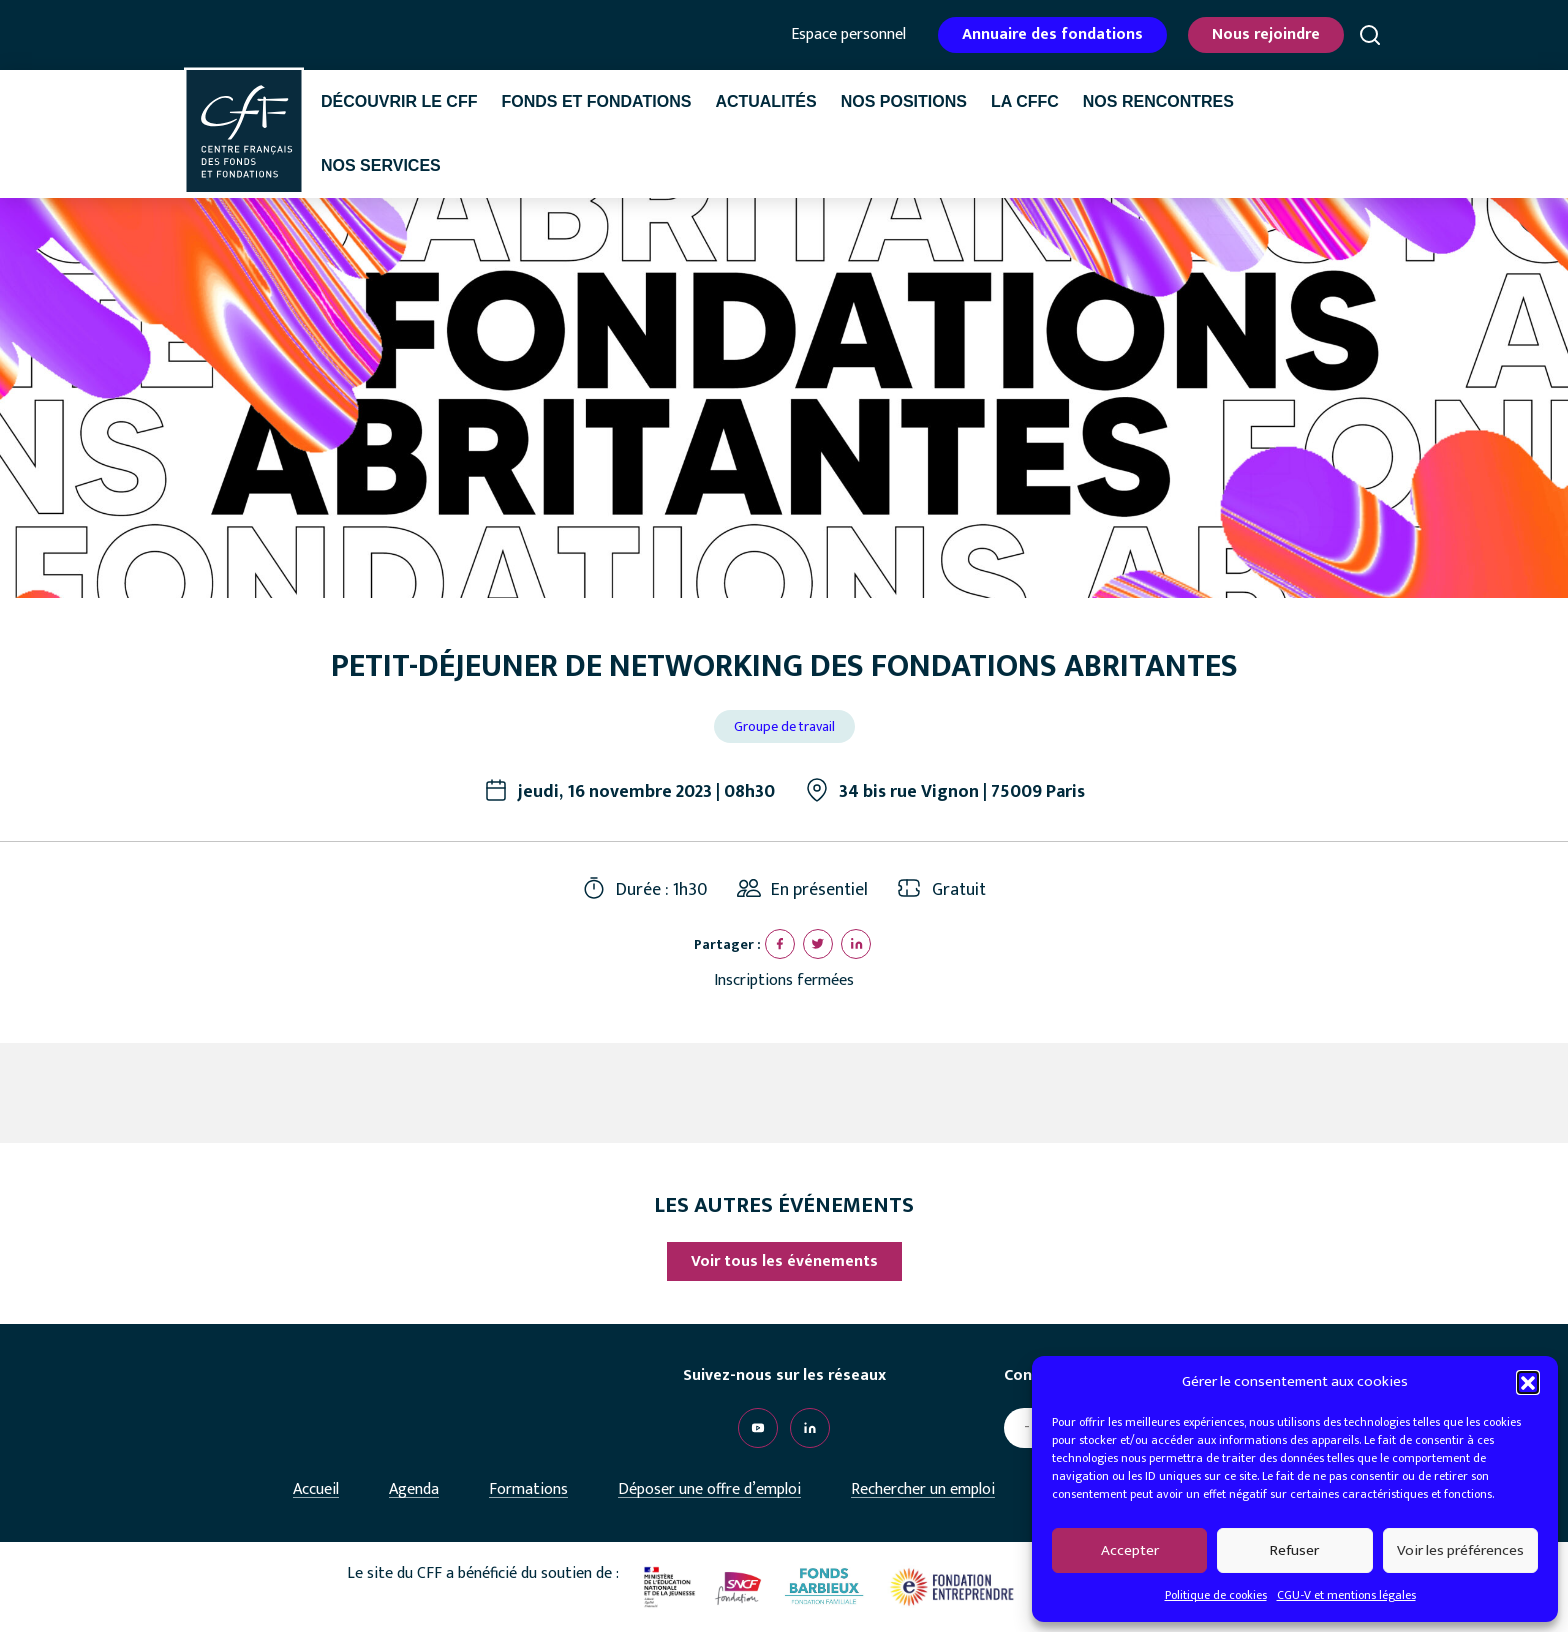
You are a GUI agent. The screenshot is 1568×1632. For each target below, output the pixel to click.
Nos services (381, 165)
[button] (1528, 1382)
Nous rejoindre (1266, 34)
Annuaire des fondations (1052, 34)
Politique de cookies (1216, 1595)
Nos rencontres (1158, 101)
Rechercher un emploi (923, 1489)
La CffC (1025, 101)
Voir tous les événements (784, 1261)
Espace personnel (848, 35)
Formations (528, 1489)
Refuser (1294, 1550)
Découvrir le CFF (399, 101)
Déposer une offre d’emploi (709, 1489)
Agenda (414, 1489)
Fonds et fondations (596, 101)
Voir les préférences (1460, 1550)
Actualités (765, 101)
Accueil (316, 1489)
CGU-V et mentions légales (1346, 1595)
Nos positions (904, 101)
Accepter (1130, 1550)
